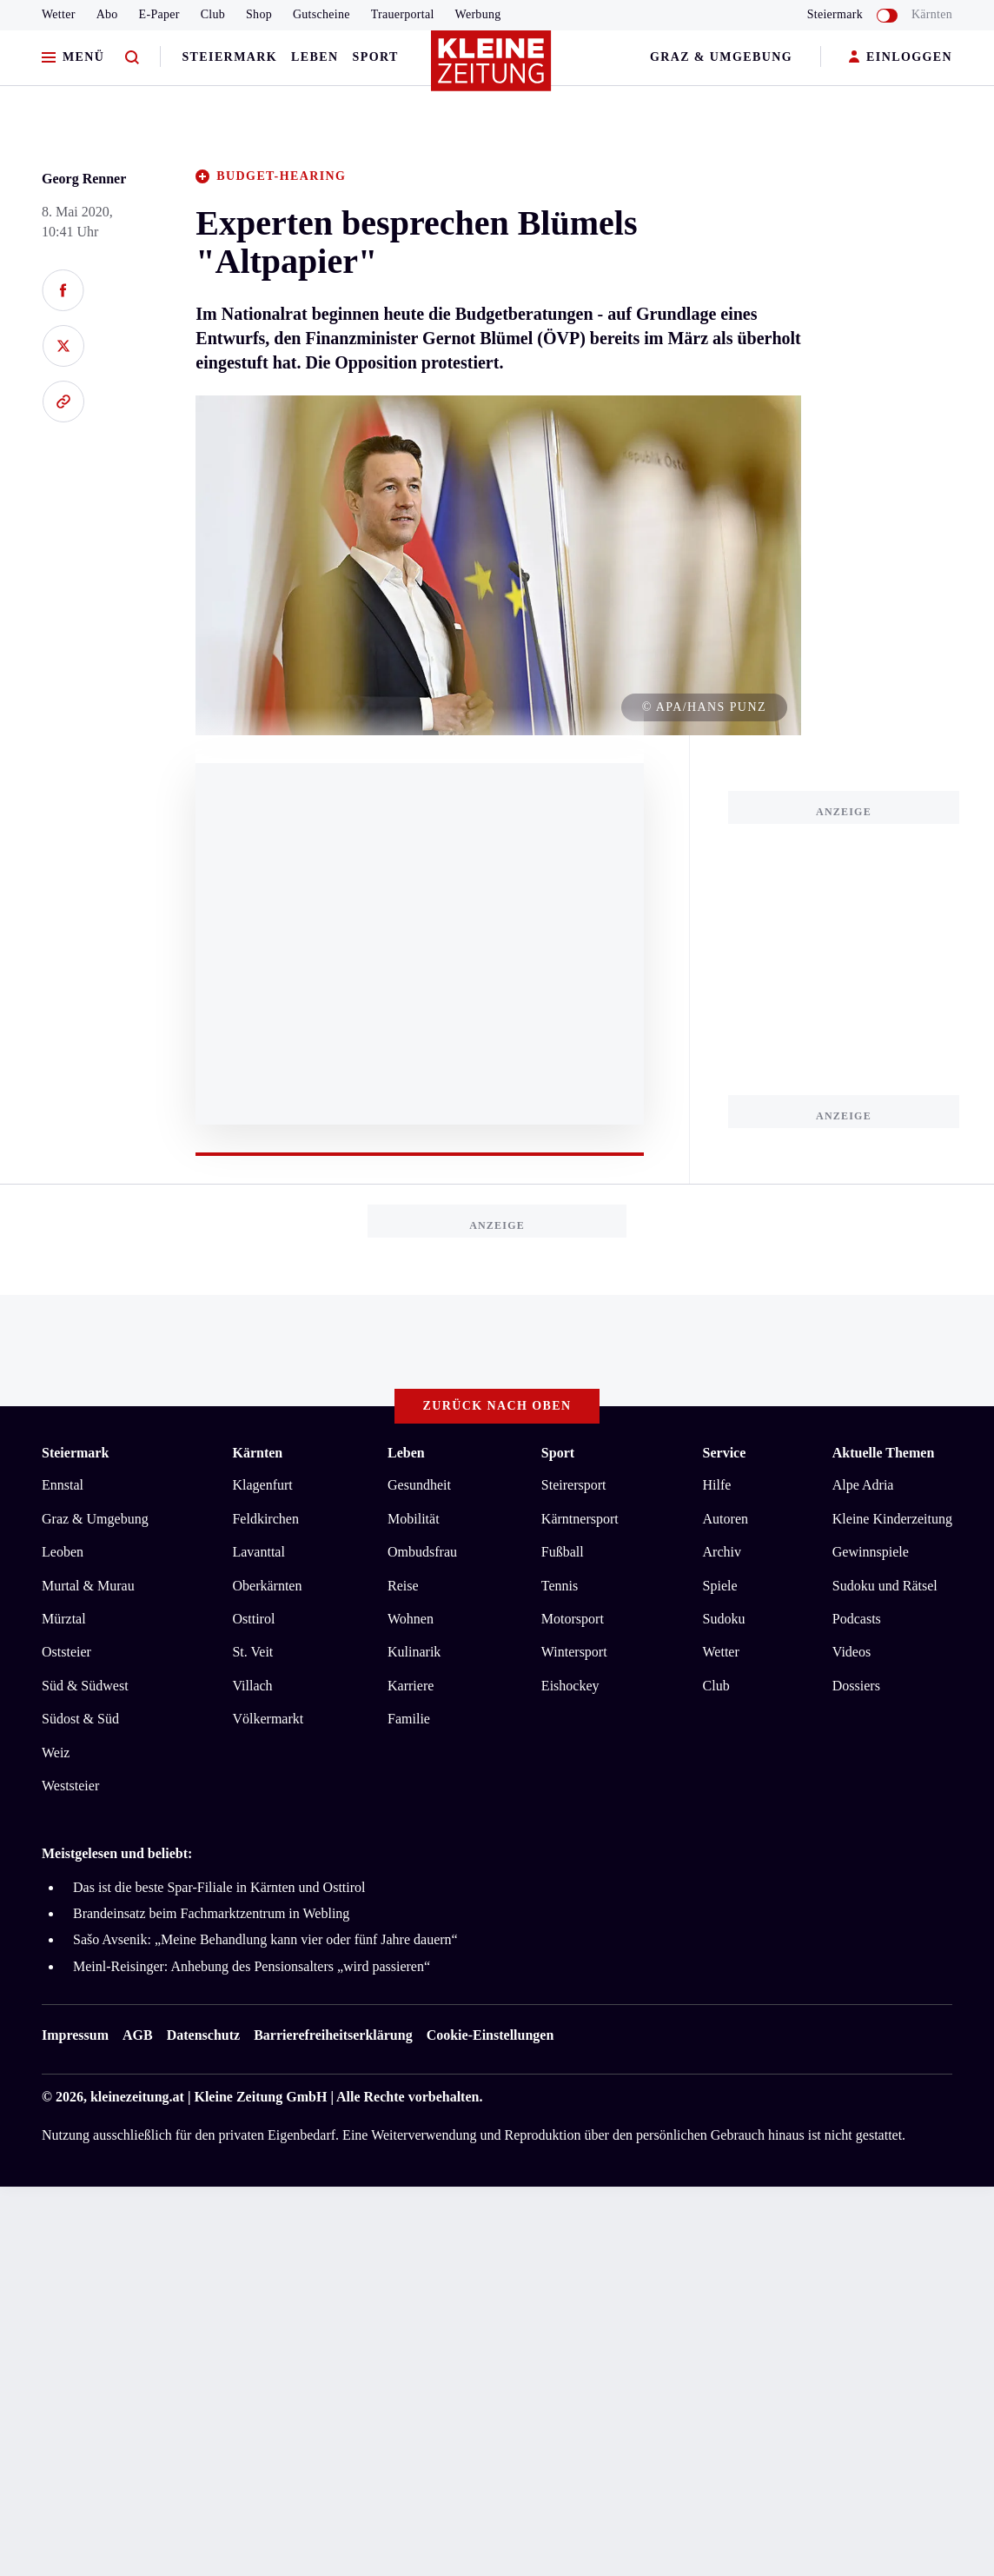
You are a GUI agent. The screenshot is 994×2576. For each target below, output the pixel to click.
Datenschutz (203, 2035)
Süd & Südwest (85, 1685)
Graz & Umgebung (721, 56)
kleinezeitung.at (137, 2096)
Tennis (559, 1585)
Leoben (62, 1551)
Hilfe (717, 1484)
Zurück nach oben (497, 1405)
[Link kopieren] (63, 401)
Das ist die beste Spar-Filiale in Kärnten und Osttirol (219, 1887)
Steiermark (229, 56)
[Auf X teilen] (63, 346)
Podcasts (856, 1618)
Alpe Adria (863, 1484)
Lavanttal (258, 1551)
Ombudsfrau (422, 1551)
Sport (376, 56)
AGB (138, 2035)
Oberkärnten (267, 1585)
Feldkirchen (265, 1518)
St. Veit (252, 1651)
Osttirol (253, 1618)
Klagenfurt (262, 1484)
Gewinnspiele (870, 1551)
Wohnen (411, 1618)
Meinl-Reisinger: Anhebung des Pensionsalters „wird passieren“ (251, 1966)
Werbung (478, 14)
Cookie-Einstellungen (490, 2035)
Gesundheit (419, 1484)
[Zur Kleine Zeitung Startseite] (492, 68)
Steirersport (573, 1484)
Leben (314, 56)
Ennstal (62, 1484)
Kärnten (931, 14)
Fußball (562, 1551)
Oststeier (66, 1651)
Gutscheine (321, 14)
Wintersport (574, 1651)
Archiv (722, 1551)
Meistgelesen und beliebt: (117, 1853)
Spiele (720, 1585)
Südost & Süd (80, 1718)
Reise (403, 1585)
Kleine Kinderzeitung (892, 1518)
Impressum (75, 2035)
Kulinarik (414, 1651)
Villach (252, 1685)
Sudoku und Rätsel (885, 1585)
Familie (409, 1718)
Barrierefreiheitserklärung (333, 2035)
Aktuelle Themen (883, 1452)
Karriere (411, 1685)
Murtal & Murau (88, 1585)
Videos (851, 1651)
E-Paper (159, 14)
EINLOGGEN (900, 57)
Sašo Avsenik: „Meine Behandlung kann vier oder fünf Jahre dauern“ (265, 1939)
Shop (259, 14)
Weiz (56, 1752)
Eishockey (570, 1685)
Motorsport (572, 1618)
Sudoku (724, 1618)
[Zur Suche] (132, 57)
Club (213, 14)
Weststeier (70, 1785)
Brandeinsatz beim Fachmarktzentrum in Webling (211, 1913)
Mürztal (64, 1618)
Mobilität (414, 1518)
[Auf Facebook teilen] (63, 290)
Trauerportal (402, 14)
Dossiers (856, 1685)
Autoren (725, 1518)
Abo (107, 14)
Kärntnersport (580, 1518)
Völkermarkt (267, 1718)
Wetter (59, 14)
